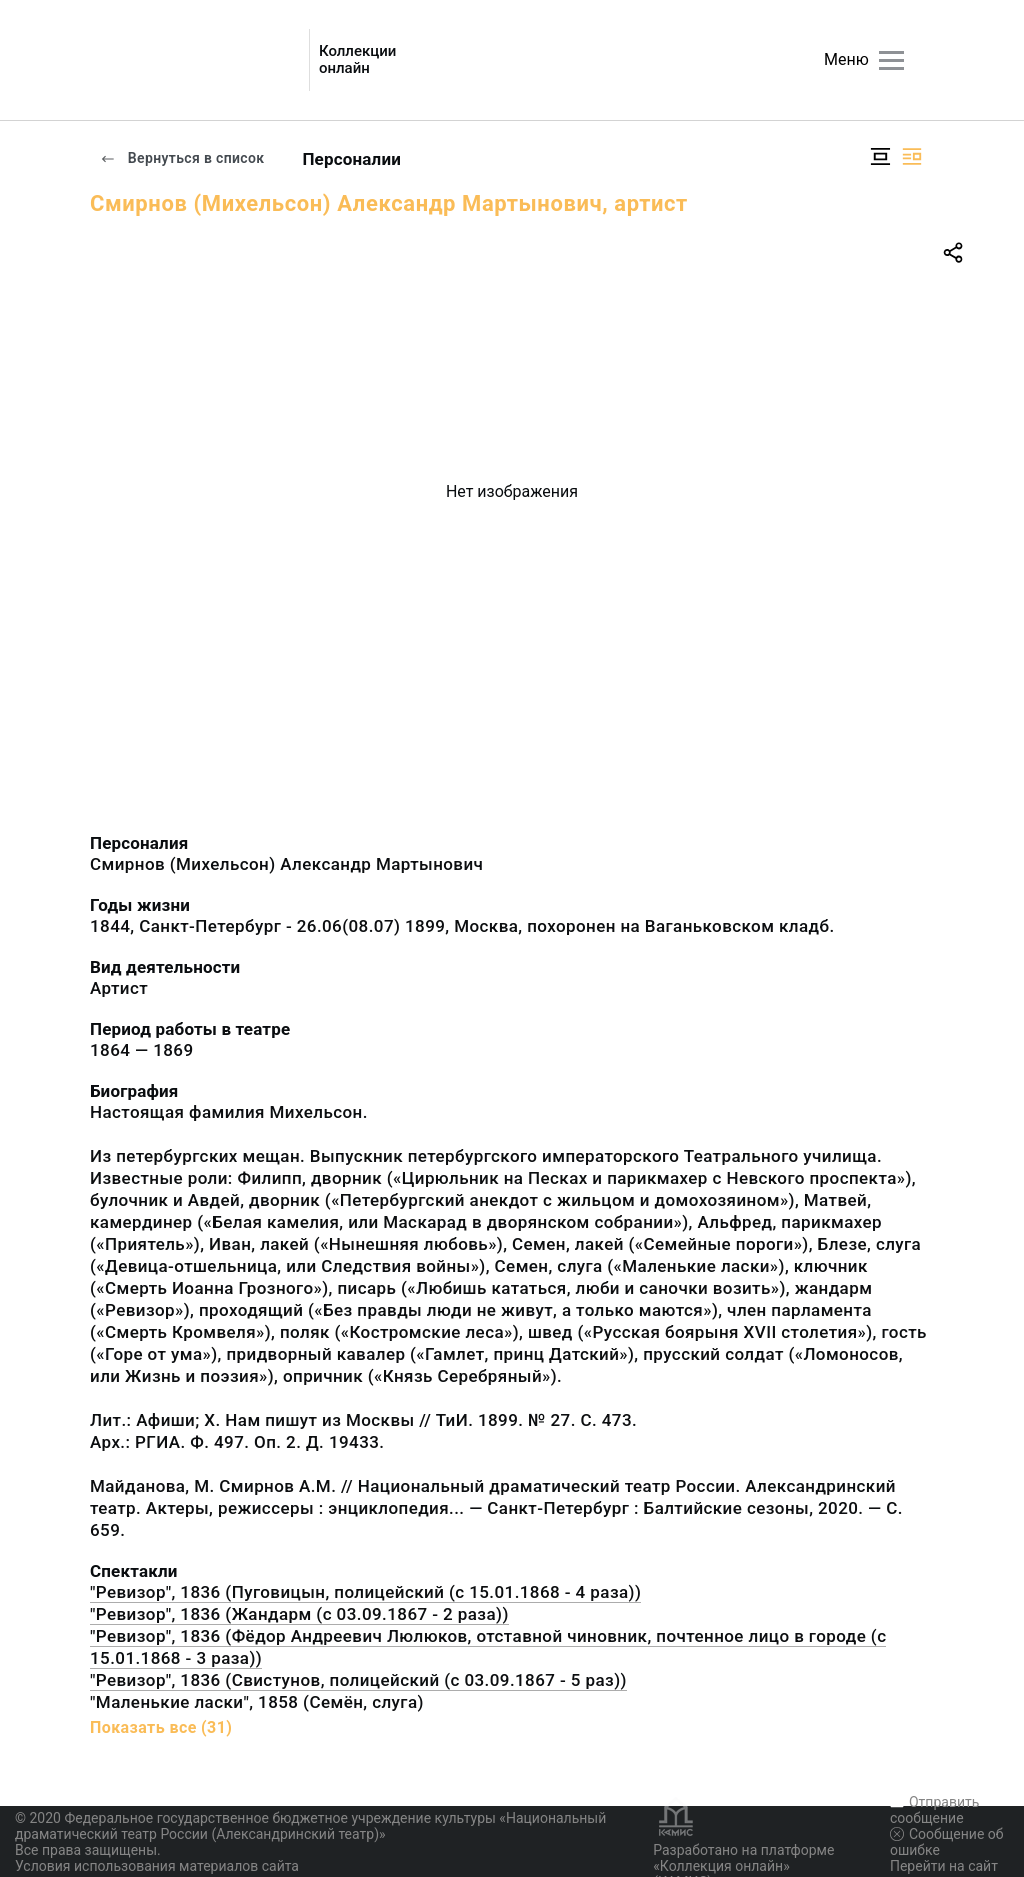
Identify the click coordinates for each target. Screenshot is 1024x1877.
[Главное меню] (891, 60)
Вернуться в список (182, 158)
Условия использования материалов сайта (157, 1866)
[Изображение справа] (912, 156)
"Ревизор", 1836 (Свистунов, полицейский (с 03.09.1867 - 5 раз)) (358, 1680)
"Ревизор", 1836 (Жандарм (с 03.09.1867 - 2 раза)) (299, 1614)
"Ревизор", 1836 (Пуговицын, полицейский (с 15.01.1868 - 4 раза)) (365, 1592)
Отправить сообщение (934, 1810)
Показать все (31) (161, 1727)
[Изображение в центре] (880, 156)
